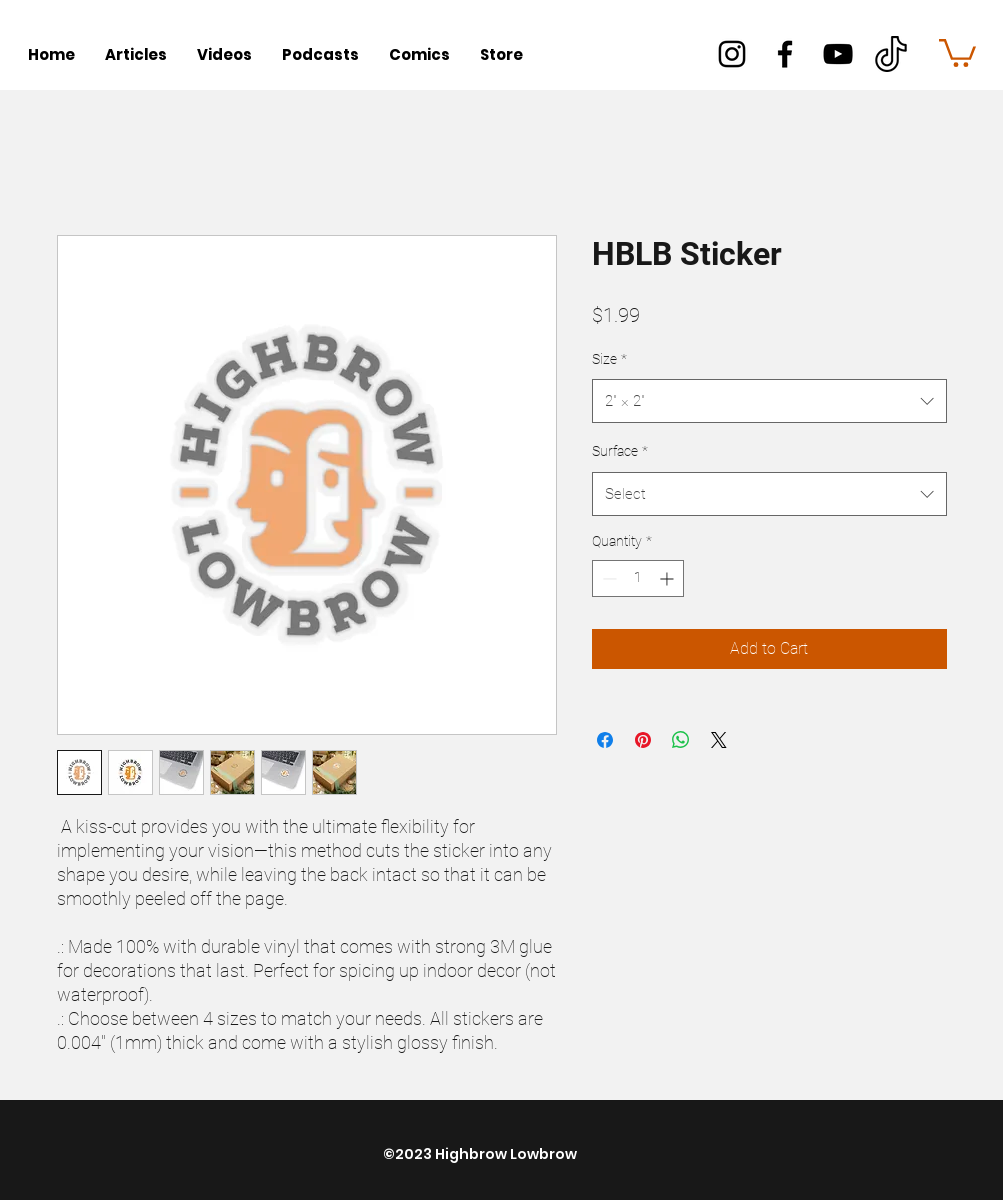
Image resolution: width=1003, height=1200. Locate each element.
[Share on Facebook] (605, 740)
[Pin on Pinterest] (643, 740)
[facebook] (785, 54)
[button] (957, 51)
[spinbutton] (638, 578)
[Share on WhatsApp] (681, 740)
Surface (620, 451)
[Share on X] (719, 740)
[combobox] (769, 401)
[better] (891, 54)
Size (609, 359)
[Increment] (668, 578)
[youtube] (838, 54)
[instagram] (732, 54)
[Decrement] (607, 578)
